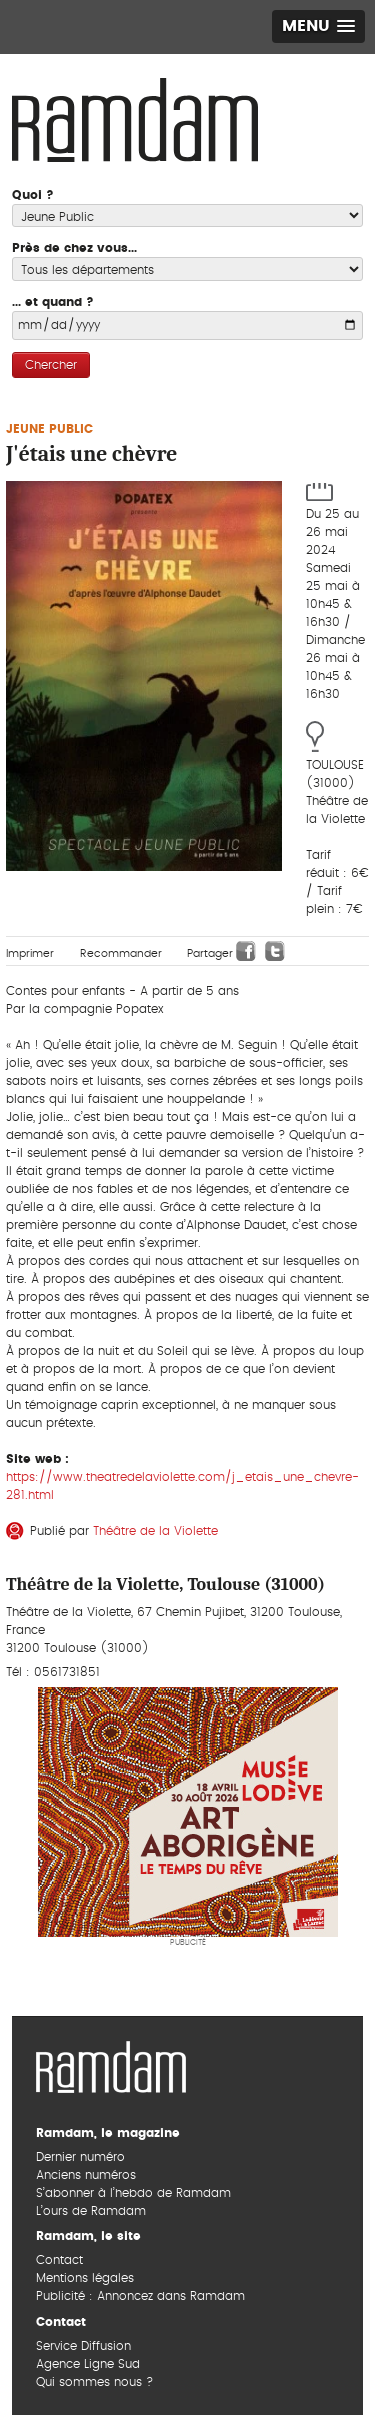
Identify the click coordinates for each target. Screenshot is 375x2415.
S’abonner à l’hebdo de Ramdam (133, 2193)
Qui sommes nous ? (94, 2382)
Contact (59, 2260)
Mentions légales (85, 2278)
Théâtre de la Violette (155, 1531)
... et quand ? (53, 302)
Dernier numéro (80, 2157)
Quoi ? (33, 195)
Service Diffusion (83, 2346)
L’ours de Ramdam (91, 2211)
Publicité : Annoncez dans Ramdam (140, 2296)
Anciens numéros (86, 2175)
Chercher (51, 365)
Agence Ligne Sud (88, 2364)
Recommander (121, 953)
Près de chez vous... (74, 248)
